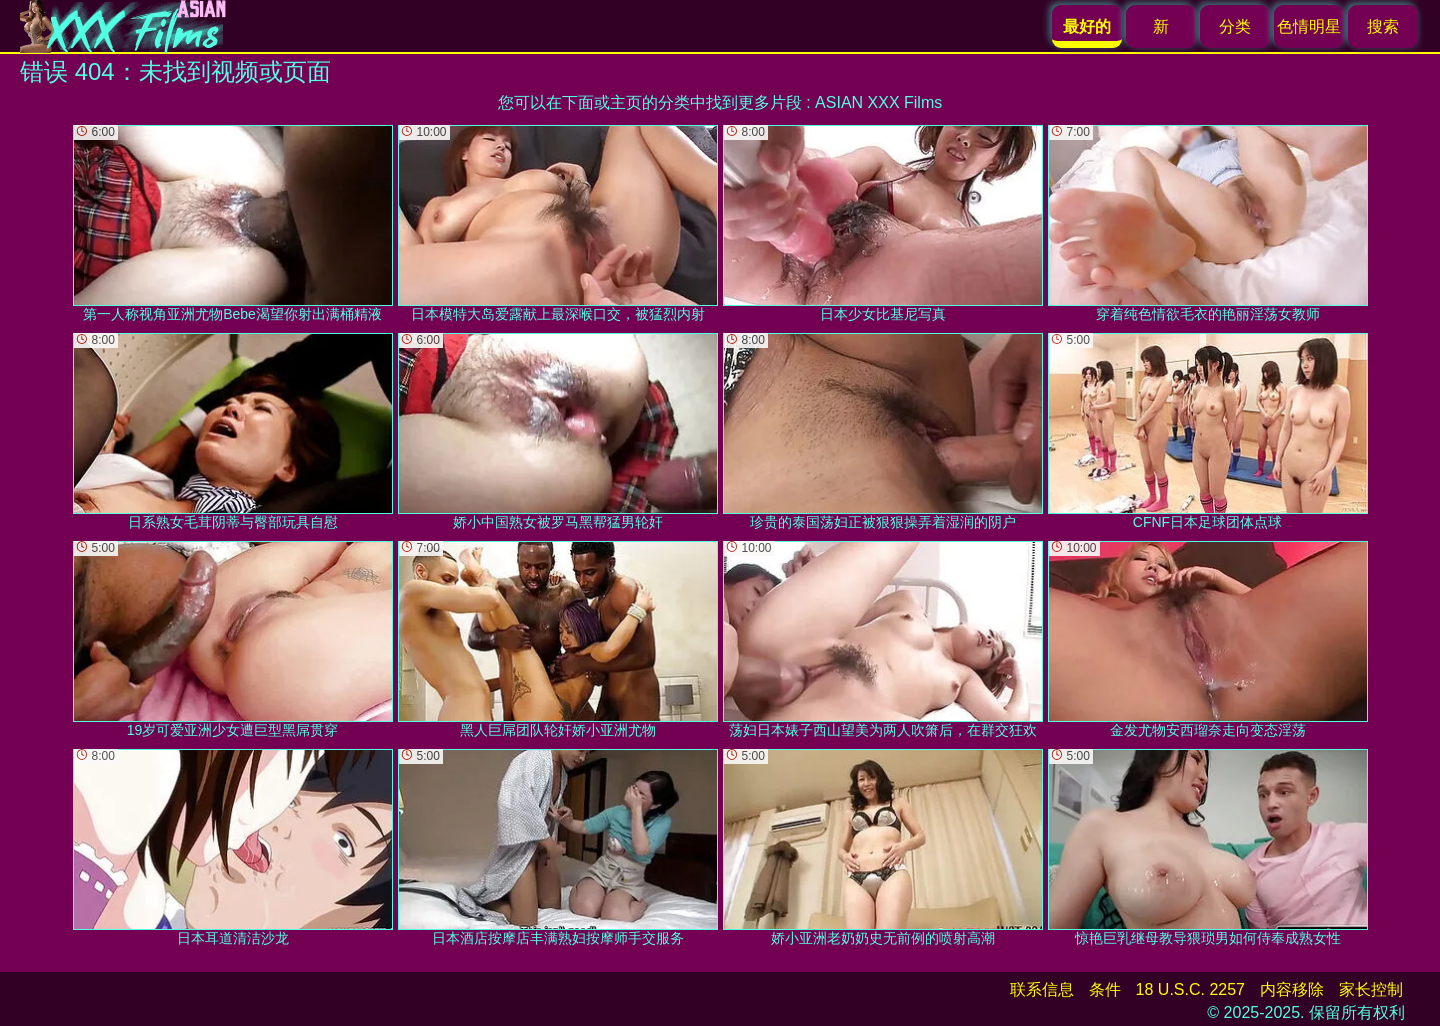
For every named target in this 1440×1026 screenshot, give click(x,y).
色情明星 (1309, 26)
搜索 (1383, 26)
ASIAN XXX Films (878, 102)
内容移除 (1292, 989)
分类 (1235, 26)
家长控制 (1371, 989)
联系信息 (1042, 989)
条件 (1105, 989)
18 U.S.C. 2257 (1190, 989)
